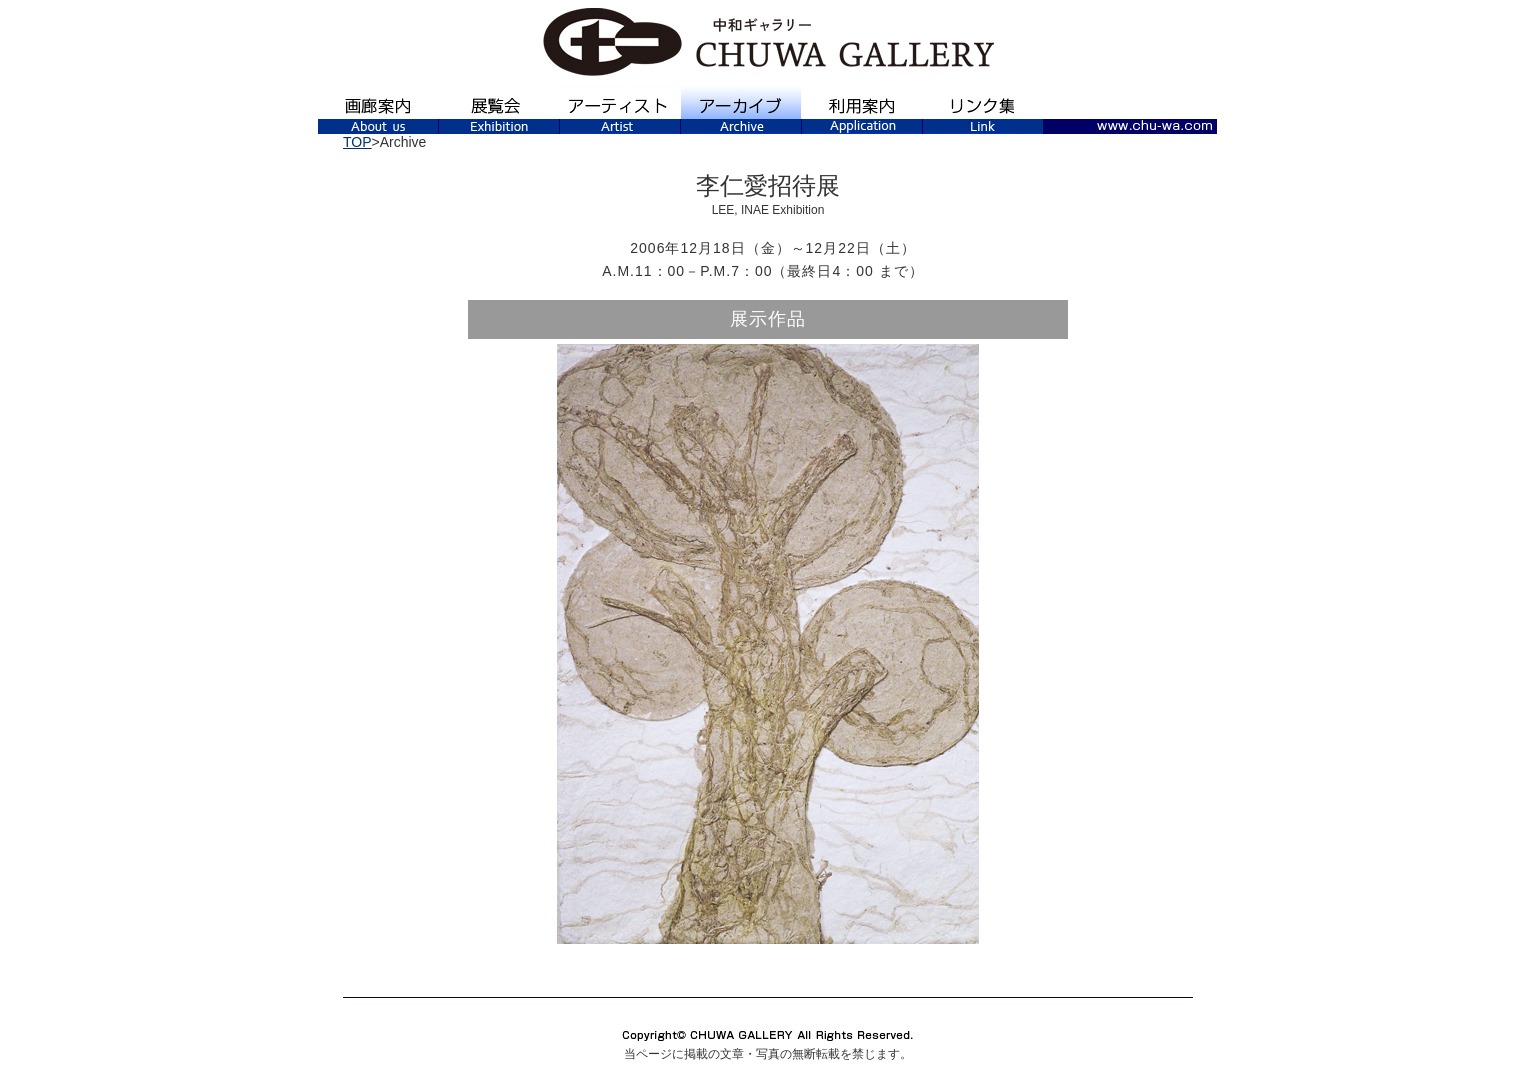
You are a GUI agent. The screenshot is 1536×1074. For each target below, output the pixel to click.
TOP (357, 142)
